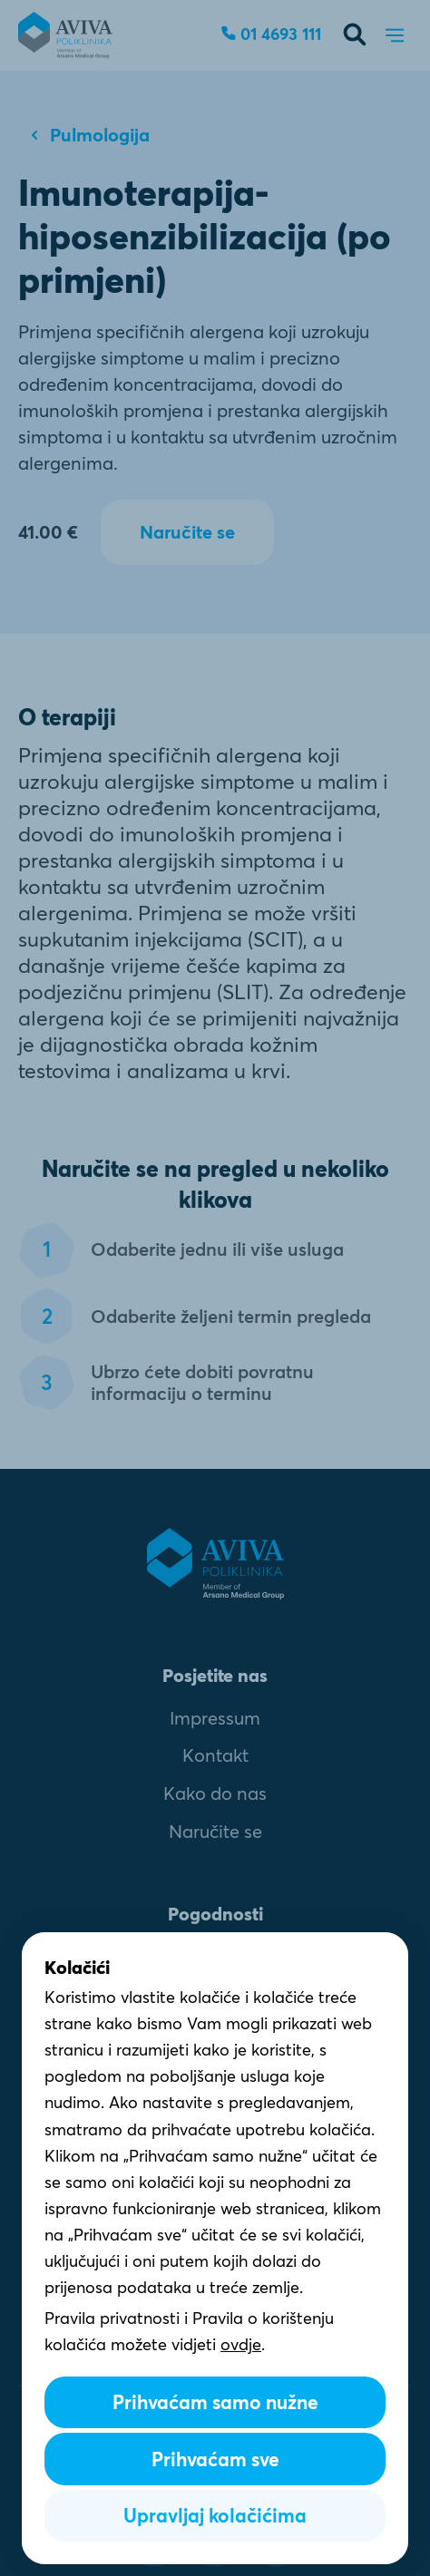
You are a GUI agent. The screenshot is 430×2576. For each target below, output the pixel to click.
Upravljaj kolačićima (215, 2515)
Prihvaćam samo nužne (215, 2402)
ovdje (240, 2345)
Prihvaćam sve (215, 2459)
